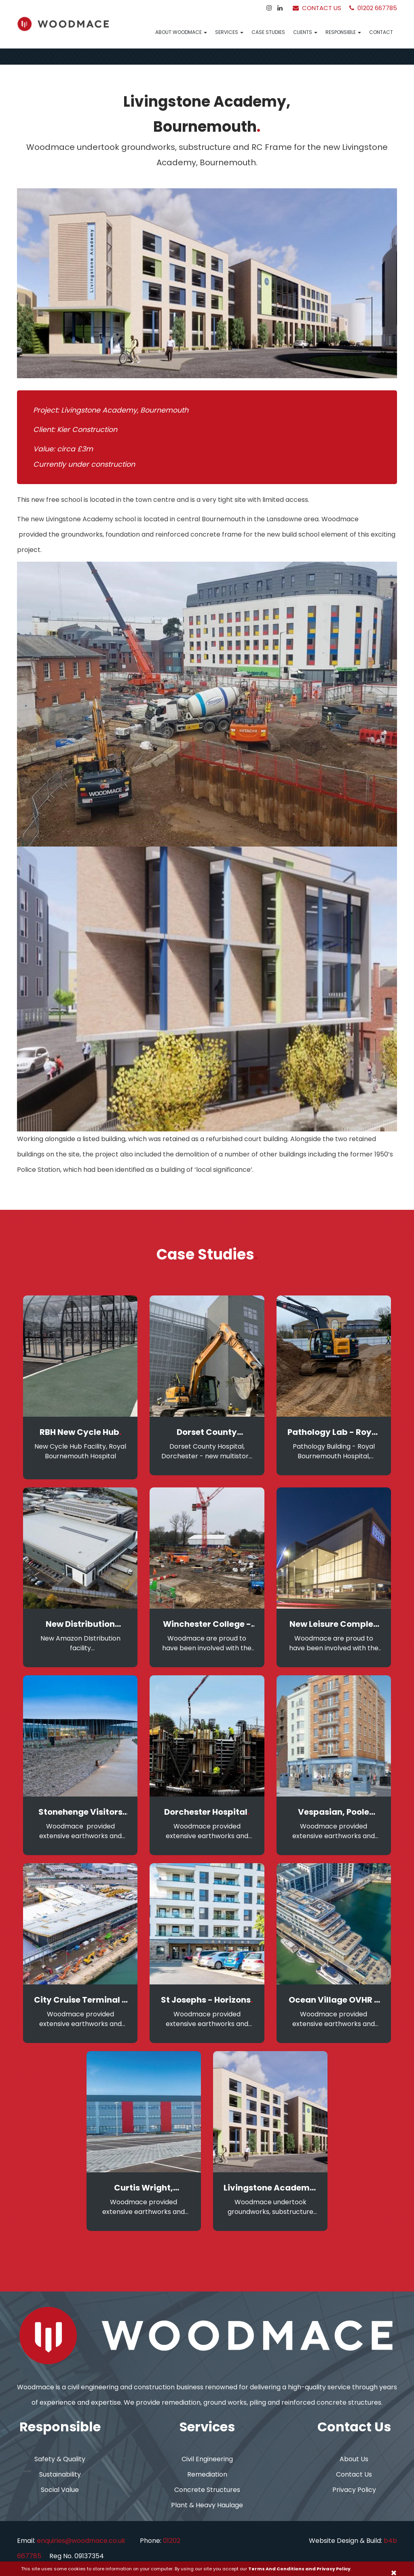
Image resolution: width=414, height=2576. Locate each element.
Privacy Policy (354, 2489)
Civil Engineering (207, 2459)
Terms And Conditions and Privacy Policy (299, 2568)
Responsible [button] (343, 32)
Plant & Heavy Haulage (207, 2505)
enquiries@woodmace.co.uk (81, 2540)
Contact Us (317, 8)
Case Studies (268, 32)
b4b (390, 2540)
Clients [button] (305, 32)
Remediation (207, 2474)
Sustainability (60, 2474)
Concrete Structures (207, 2489)
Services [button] (229, 32)
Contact (381, 32)
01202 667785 (373, 8)
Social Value (60, 2489)
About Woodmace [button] (181, 32)
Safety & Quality (59, 2459)
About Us (354, 2459)
